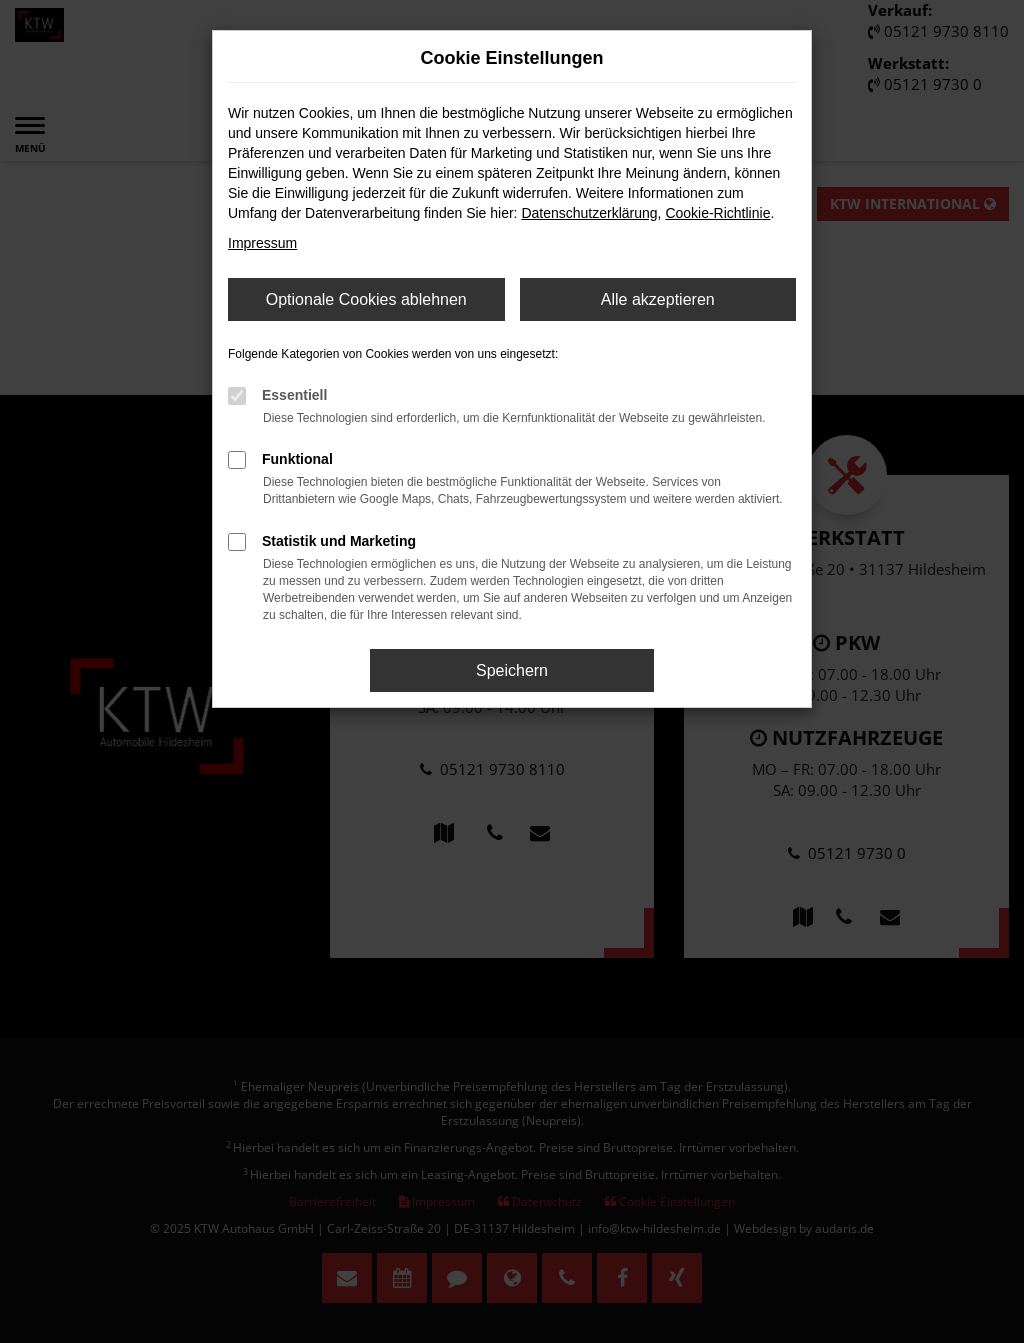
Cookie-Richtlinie (717, 213)
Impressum (262, 243)
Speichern (512, 670)
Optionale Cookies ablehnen (366, 299)
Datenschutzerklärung (589, 213)
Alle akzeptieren (658, 299)
